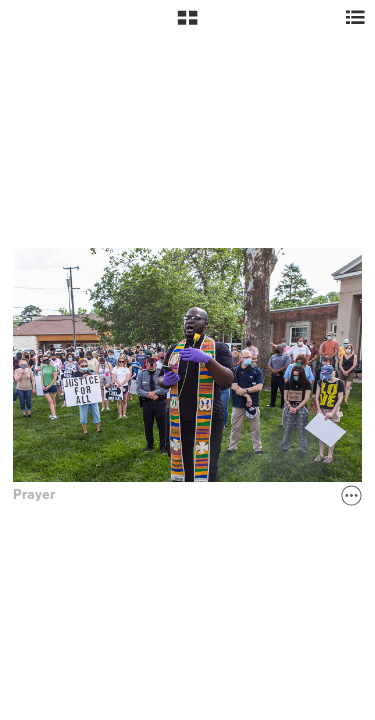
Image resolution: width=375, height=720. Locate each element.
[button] (187, 25)
